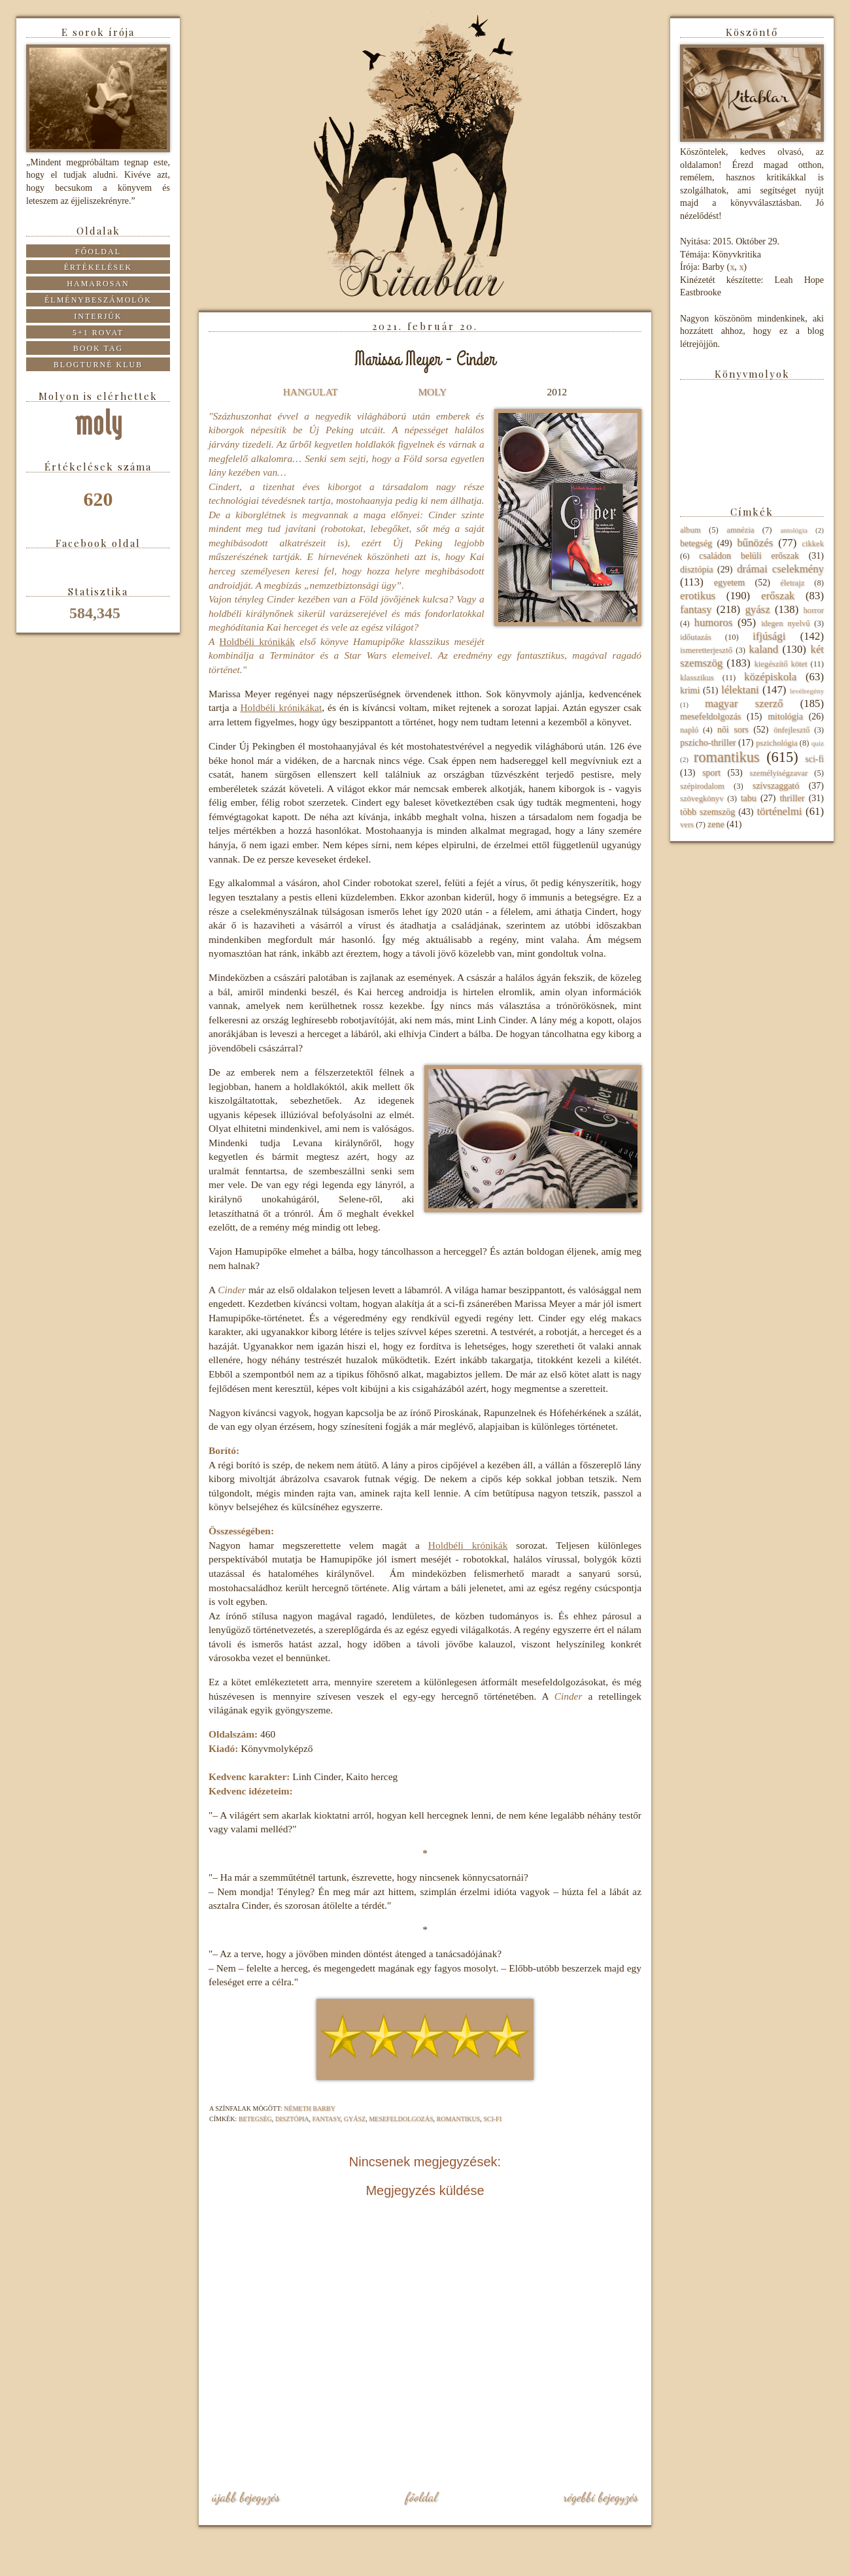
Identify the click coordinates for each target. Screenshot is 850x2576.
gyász (355, 2118)
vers (687, 824)
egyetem (729, 582)
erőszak (777, 595)
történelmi (779, 811)
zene (715, 824)
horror (814, 610)
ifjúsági (769, 636)
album (690, 530)
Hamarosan (98, 283)
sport (711, 773)
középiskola (770, 676)
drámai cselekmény (780, 569)
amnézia (740, 530)
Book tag (98, 348)
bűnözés (755, 543)
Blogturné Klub (98, 364)
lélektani (740, 690)
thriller (791, 798)
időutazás (695, 637)
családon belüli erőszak (749, 556)
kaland (763, 649)
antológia (794, 530)
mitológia (785, 716)
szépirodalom (702, 786)
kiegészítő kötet (780, 664)
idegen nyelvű (785, 623)
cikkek (813, 543)
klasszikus (697, 677)
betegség (255, 2118)
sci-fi (492, 2118)
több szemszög (707, 812)
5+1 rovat (98, 332)
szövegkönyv (701, 798)
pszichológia (777, 743)
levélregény (807, 691)
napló (689, 730)
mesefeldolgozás (401, 2118)
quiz (817, 743)
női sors (733, 730)
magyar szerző (744, 703)
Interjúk (98, 316)
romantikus (459, 2118)
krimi (690, 690)
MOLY (432, 391)
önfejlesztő (791, 730)
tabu (748, 798)
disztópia (292, 2118)
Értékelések (98, 267)
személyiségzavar (778, 773)
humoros (713, 622)
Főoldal (421, 2497)
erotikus (697, 595)
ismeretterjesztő (706, 650)
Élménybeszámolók (98, 300)
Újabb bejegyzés (246, 2497)
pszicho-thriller (708, 743)
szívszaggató (776, 786)
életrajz (792, 582)
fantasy (327, 2118)
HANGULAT (310, 391)
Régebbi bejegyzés (600, 2497)
